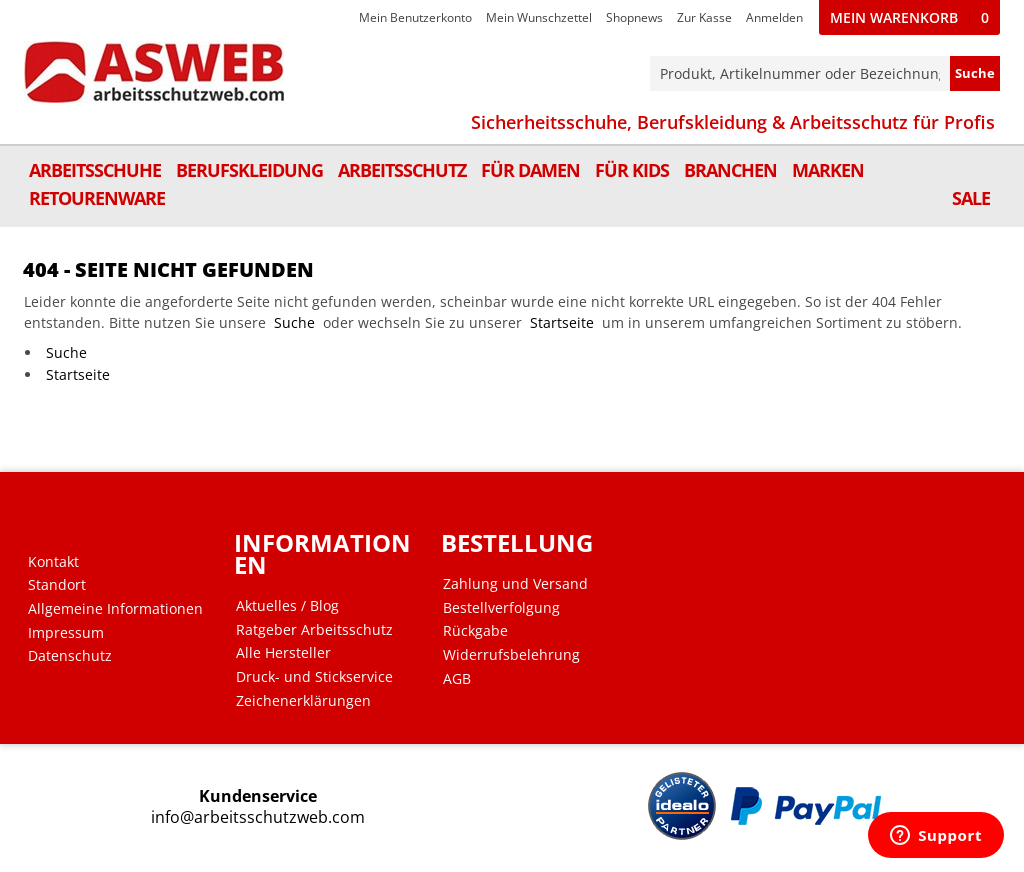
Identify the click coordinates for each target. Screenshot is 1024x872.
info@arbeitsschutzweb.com (258, 817)
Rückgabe (475, 631)
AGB (457, 679)
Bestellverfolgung (501, 608)
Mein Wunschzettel (539, 17)
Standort (57, 585)
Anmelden (774, 17)
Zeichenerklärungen (303, 701)
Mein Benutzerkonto (415, 17)
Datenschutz (70, 656)
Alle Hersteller (283, 653)
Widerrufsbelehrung (511, 655)
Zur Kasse (704, 17)
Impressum (66, 633)
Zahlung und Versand (515, 584)
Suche (294, 322)
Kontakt (53, 562)
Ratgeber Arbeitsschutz (314, 630)
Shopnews (634, 17)
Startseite (562, 322)
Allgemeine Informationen (115, 609)
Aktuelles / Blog (287, 606)
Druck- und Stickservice (314, 677)
